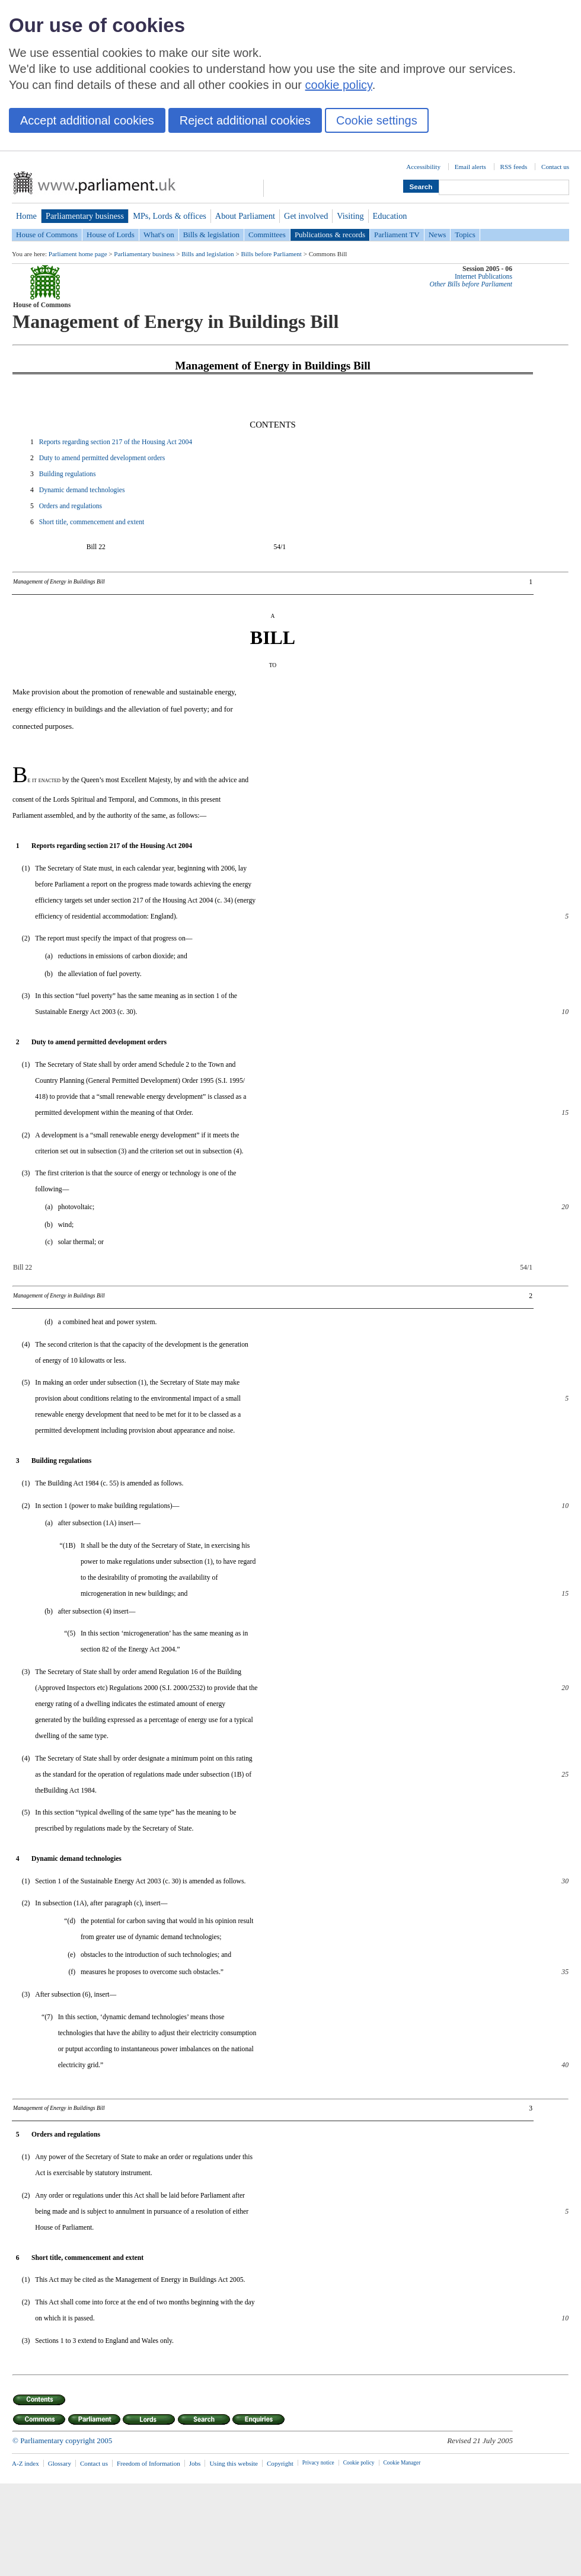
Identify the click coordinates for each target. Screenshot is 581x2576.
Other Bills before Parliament (471, 284)
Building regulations (67, 474)
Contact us (555, 166)
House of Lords (111, 234)
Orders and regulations (70, 506)
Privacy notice (318, 2463)
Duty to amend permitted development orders (102, 458)
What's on (158, 234)
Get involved (306, 216)
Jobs (195, 2463)
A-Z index (25, 2463)
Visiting (350, 216)
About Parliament (245, 216)
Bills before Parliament (271, 253)
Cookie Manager (402, 2463)
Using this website (233, 2463)
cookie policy (338, 84)
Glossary (59, 2463)
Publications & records (330, 234)
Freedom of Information (148, 2463)
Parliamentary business (85, 216)
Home (26, 216)
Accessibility (423, 166)
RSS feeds (514, 166)
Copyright (280, 2463)
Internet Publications (483, 276)
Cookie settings (376, 120)
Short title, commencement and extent (92, 522)
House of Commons (47, 234)
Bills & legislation (211, 234)
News (437, 234)
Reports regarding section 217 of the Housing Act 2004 (115, 442)
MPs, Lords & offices (169, 216)
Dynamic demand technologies (82, 490)
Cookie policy (359, 2463)
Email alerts (470, 166)
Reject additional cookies (245, 120)
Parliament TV (397, 234)
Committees (267, 234)
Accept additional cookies (87, 120)
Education (390, 216)
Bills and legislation (207, 253)
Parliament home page (78, 253)
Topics (465, 234)
